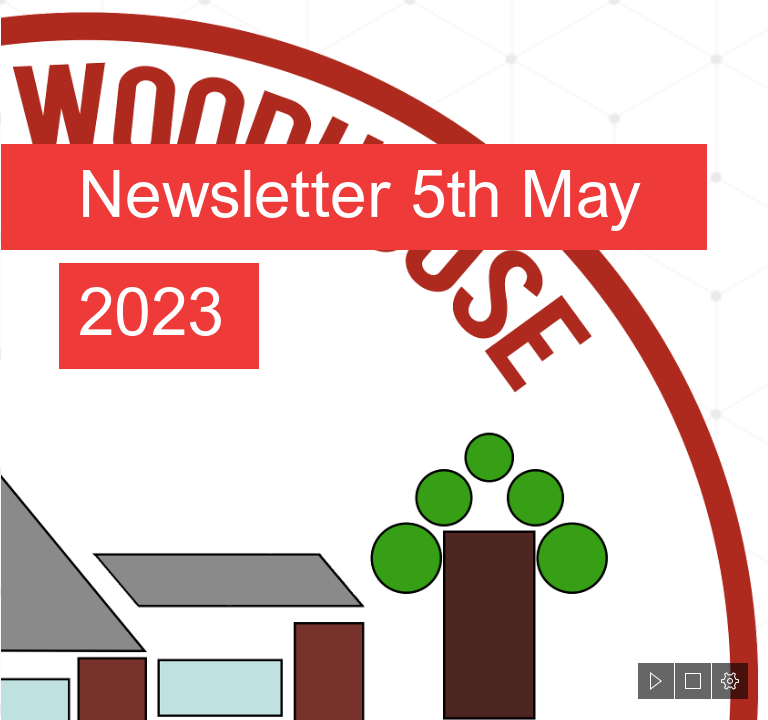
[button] (656, 681)
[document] (384, 360)
